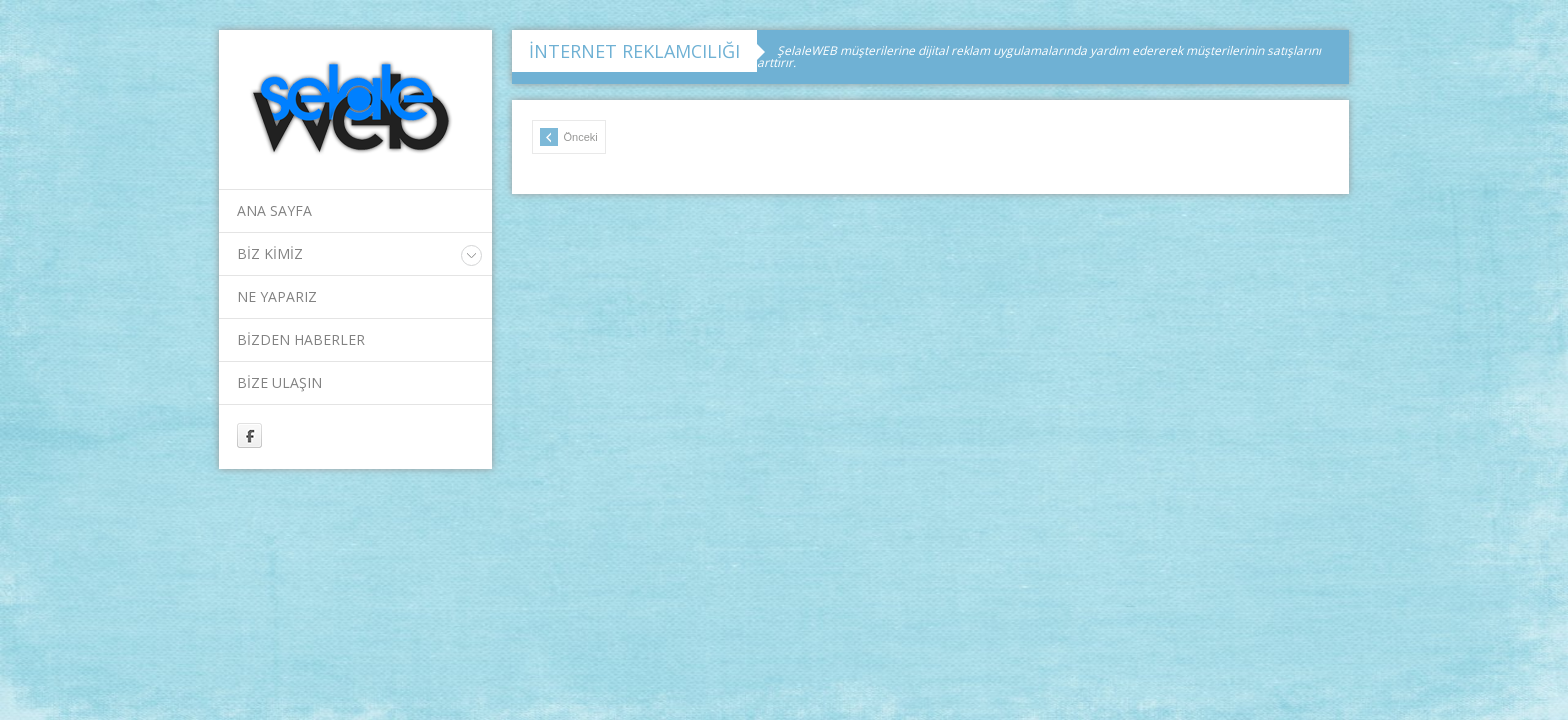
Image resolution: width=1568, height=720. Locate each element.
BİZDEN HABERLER (301, 339)
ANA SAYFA (274, 210)
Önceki (569, 137)
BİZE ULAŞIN (279, 382)
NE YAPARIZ (277, 296)
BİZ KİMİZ (270, 253)
